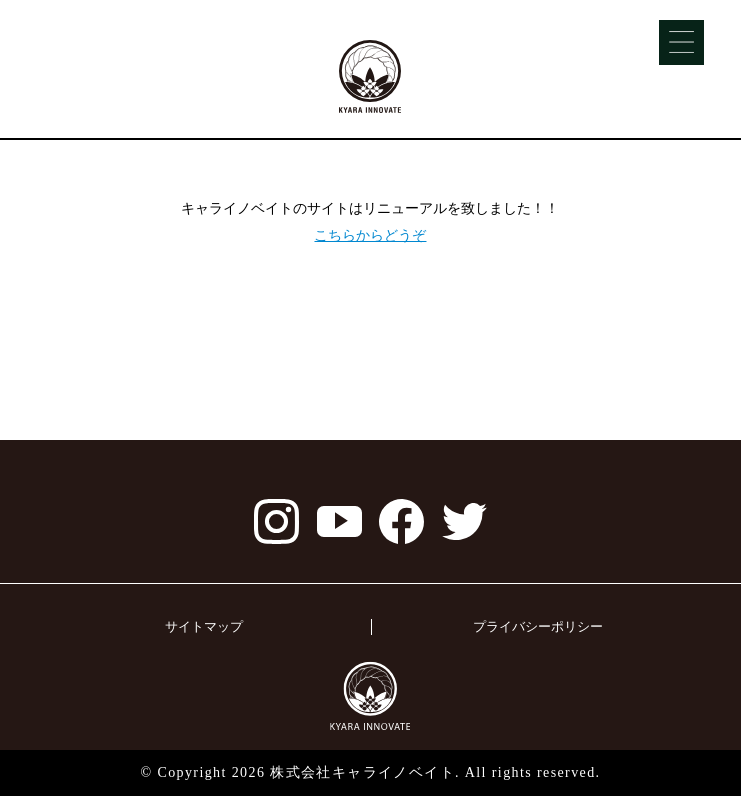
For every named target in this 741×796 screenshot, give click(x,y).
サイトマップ (204, 626)
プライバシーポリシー (538, 626)
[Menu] (681, 42)
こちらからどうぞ (370, 235)
